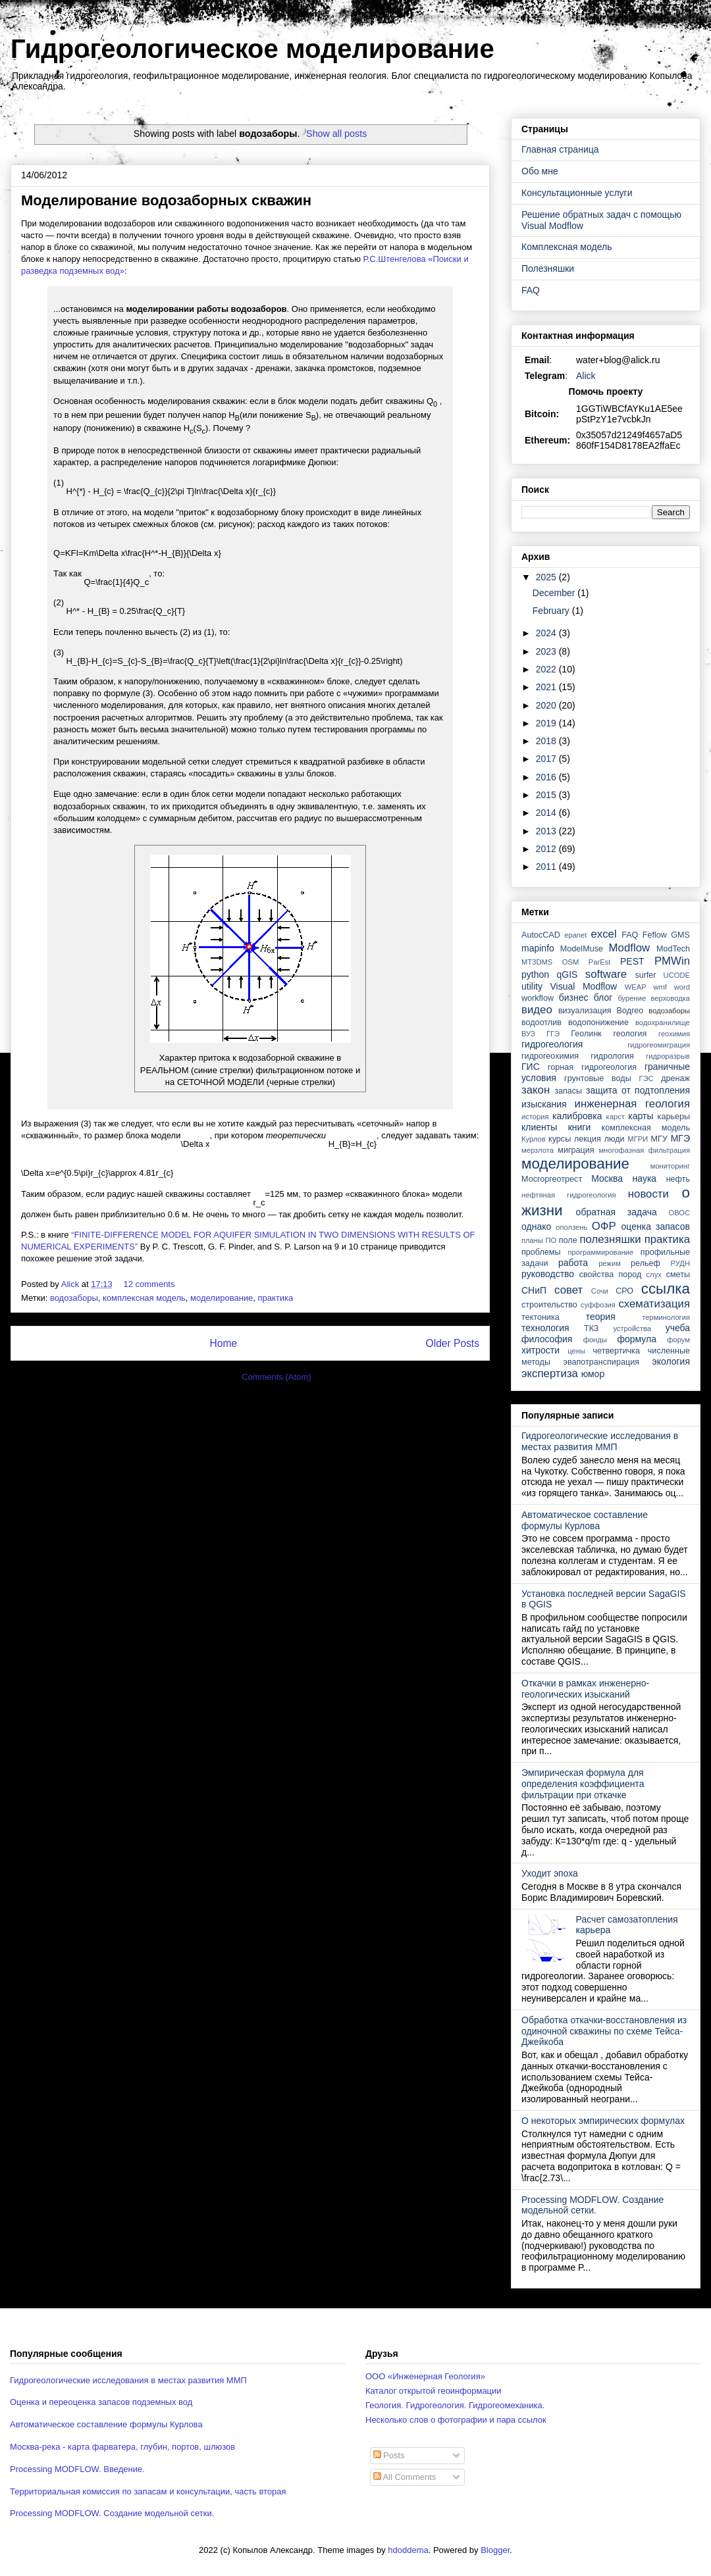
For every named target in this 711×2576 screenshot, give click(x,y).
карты (640, 1116)
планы (532, 1240)
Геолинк (586, 1033)
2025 (547, 577)
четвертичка (616, 1350)
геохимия (674, 1034)
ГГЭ (553, 1034)
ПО (551, 1240)
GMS (680, 935)
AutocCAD (540, 935)
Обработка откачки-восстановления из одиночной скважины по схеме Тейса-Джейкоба (604, 2031)
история (535, 1117)
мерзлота (537, 1150)
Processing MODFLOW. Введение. (77, 2469)
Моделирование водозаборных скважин (166, 200)
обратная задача (616, 1212)
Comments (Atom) (276, 1377)
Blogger (495, 2550)
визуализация (585, 1010)
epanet (575, 935)
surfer (645, 975)
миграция (576, 1150)
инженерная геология (632, 1104)
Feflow (655, 935)
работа (573, 1262)
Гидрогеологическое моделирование (252, 48)
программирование (601, 1252)
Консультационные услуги (577, 193)
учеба (678, 1328)
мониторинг (670, 1166)
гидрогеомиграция (658, 1045)
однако (536, 1226)
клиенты (539, 1127)
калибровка (577, 1116)
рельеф (645, 1263)
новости (648, 1194)
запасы (568, 1091)
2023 (547, 651)
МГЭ (680, 1138)
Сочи (599, 1291)
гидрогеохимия (550, 1056)
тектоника (540, 1317)
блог (603, 997)
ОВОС (679, 1213)
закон (535, 1090)
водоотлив (541, 1022)
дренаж (675, 1078)
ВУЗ (528, 1034)
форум (678, 1340)
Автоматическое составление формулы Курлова (584, 1520)
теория (601, 1316)
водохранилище (662, 1022)
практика (276, 1298)
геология (629, 1033)
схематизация (654, 1304)
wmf (660, 987)
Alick (586, 375)
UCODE (677, 975)
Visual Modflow (584, 986)
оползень (571, 1227)
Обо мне (539, 171)
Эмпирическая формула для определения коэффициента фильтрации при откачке (583, 1783)
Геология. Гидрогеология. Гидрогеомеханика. (454, 2405)
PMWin (672, 961)
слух (654, 1274)
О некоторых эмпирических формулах (603, 2120)
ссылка (665, 1288)
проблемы (541, 1252)
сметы (678, 1274)
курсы (559, 1139)
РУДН (680, 1263)
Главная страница (560, 149)
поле (568, 1240)
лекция (587, 1139)
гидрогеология (552, 1044)
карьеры (674, 1116)
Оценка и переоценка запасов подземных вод (101, 2402)
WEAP (635, 987)
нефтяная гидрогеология (568, 1195)
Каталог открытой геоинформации (433, 2391)
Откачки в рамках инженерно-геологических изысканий (585, 1689)
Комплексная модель (566, 246)
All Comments (404, 2477)
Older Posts (452, 1343)
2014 (547, 812)
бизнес (574, 997)
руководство (547, 1274)
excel (603, 934)
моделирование (221, 1298)
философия (546, 1339)
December (555, 593)
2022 (547, 669)
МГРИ (637, 1139)
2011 (547, 866)
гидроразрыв (668, 1056)
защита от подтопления (638, 1090)
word (682, 987)
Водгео (630, 1010)
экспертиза (549, 1373)
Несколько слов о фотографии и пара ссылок (455, 2420)
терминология (666, 1317)
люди (614, 1139)
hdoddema (408, 2550)
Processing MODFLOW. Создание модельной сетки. (592, 2205)
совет (568, 1290)
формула (636, 1339)
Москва (607, 1178)
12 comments (150, 1284)
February (552, 610)
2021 (547, 687)
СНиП (533, 1290)
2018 (547, 741)
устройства (632, 1328)
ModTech (673, 948)
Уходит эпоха (549, 1873)
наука (645, 1178)
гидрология (612, 1056)
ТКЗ (591, 1328)
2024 (547, 633)
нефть (678, 1179)
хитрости (540, 1350)
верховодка (671, 998)
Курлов (533, 1139)
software (606, 974)
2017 (547, 758)
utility (531, 986)
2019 (547, 723)
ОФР (604, 1226)
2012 (547, 849)
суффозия (598, 1305)
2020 (547, 705)
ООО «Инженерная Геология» (425, 2376)
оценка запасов (655, 1226)
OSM (570, 962)
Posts (389, 2455)
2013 (547, 831)
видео (536, 1009)
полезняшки (610, 1239)
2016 (547, 777)
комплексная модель (144, 1298)
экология (671, 1361)
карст (615, 1117)
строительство (549, 1304)
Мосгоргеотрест (551, 1179)
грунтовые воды (597, 1078)
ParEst (600, 962)
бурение (632, 998)
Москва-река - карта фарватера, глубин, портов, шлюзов (122, 2447)
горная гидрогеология (592, 1067)
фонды (595, 1340)
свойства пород (610, 1274)
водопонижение (598, 1022)
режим (609, 1263)
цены (576, 1351)
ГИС (530, 1066)
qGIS (566, 974)
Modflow (629, 948)
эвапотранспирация (601, 1362)
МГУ (659, 1139)
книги (579, 1127)
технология (545, 1328)
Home (223, 1343)
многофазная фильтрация (644, 1150)
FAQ (530, 290)
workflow (537, 998)
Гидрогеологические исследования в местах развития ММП (599, 1441)
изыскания (544, 1104)
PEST (632, 961)
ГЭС (646, 1078)
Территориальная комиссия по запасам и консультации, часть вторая (148, 2491)
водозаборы (74, 1298)
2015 (547, 795)
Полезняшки (547, 268)
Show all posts (336, 133)
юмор (593, 1374)
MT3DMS (536, 962)
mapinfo (537, 948)
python (535, 974)
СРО (624, 1291)
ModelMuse (581, 948)
